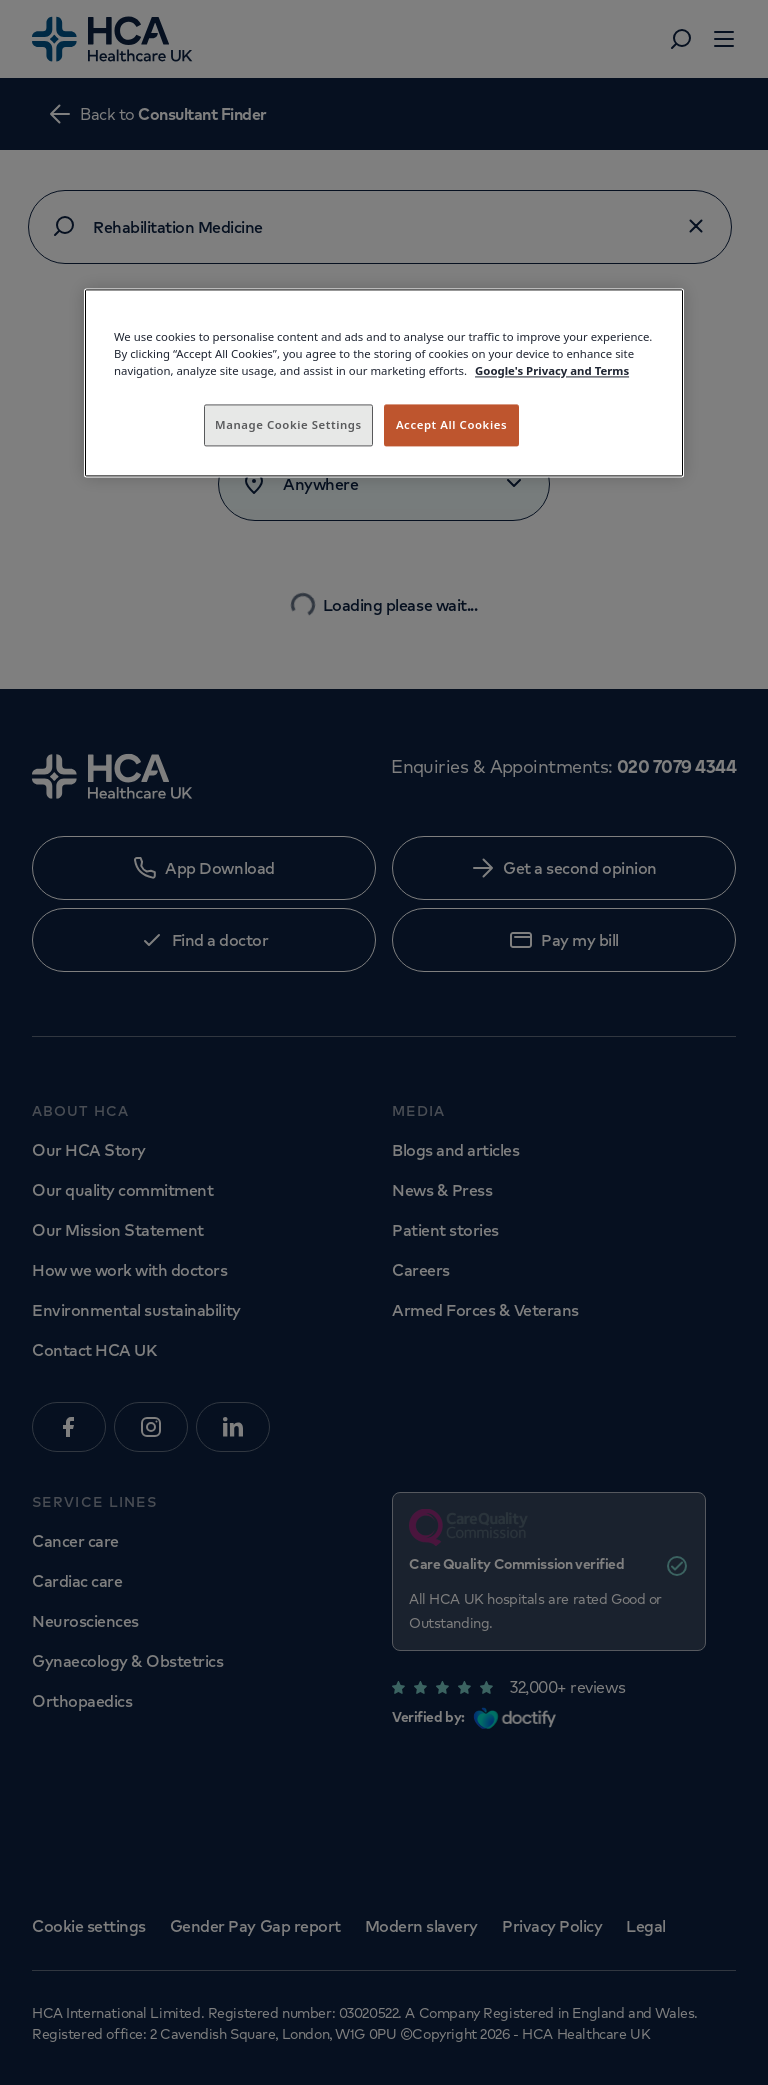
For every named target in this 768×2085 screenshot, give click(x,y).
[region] (384, 382)
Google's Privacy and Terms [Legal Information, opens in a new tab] (552, 370)
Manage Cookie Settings (288, 424)
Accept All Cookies (451, 424)
